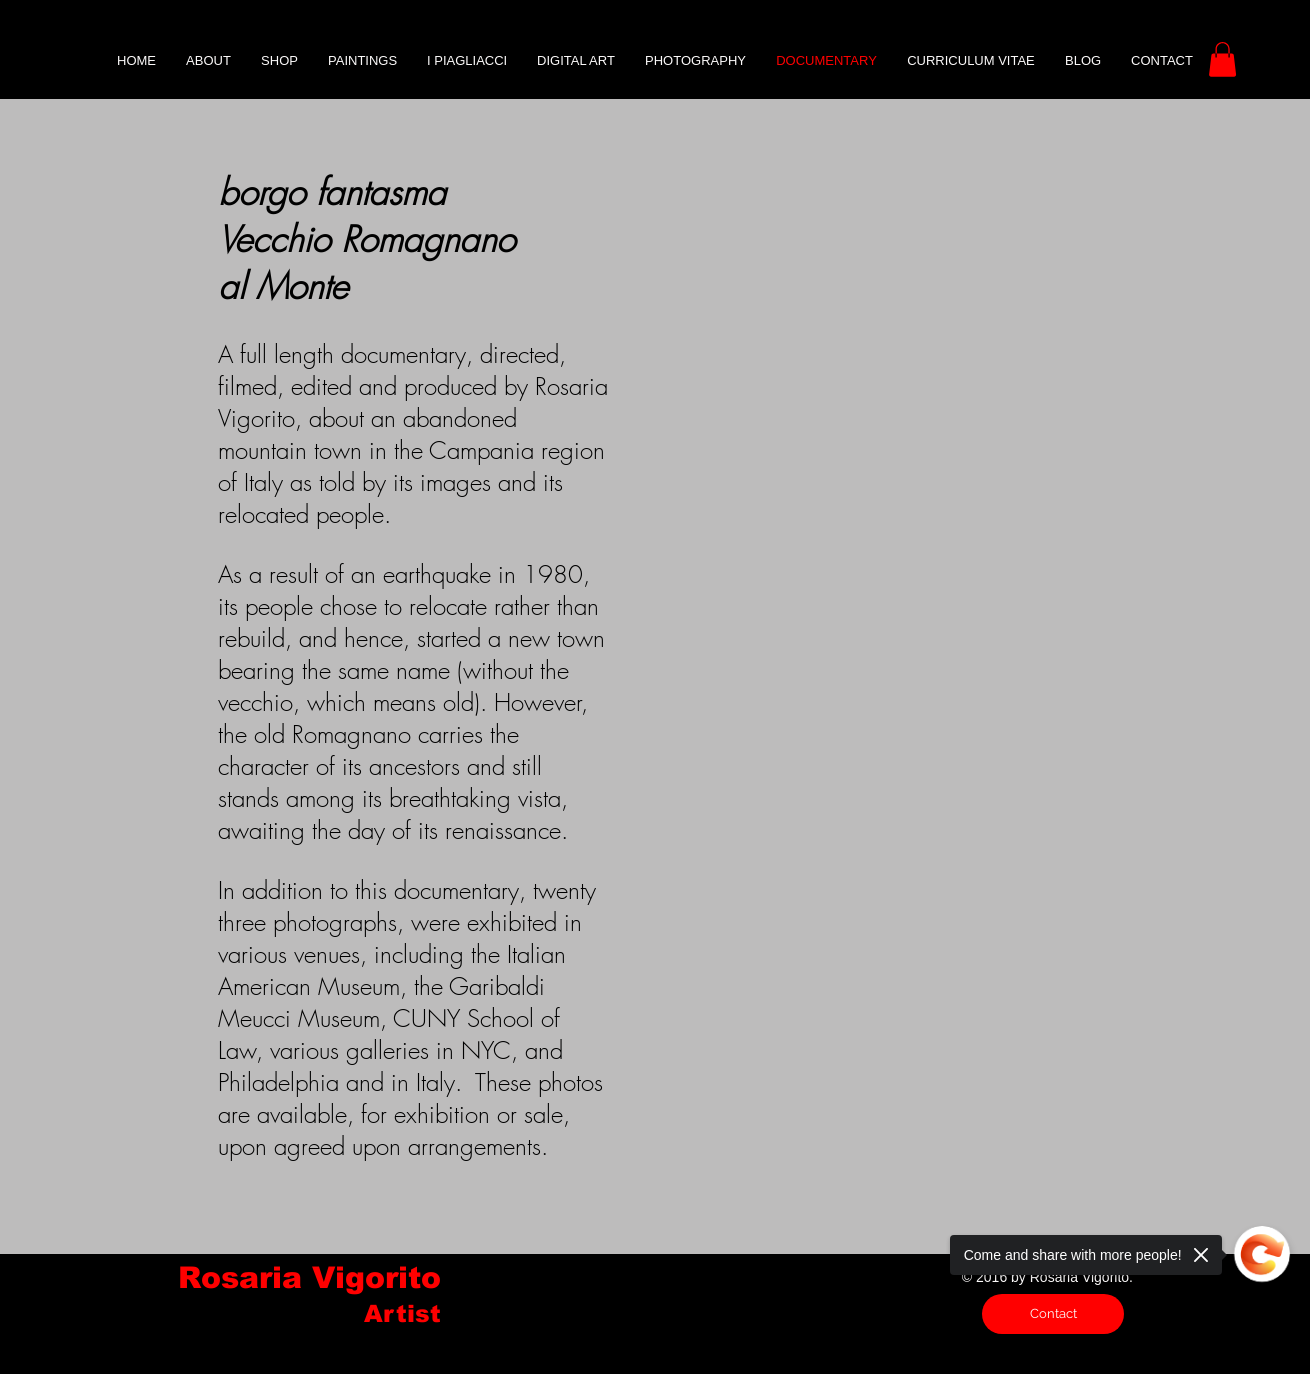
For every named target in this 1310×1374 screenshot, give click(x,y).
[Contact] (1053, 1314)
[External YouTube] (884, 479)
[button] (1222, 59)
